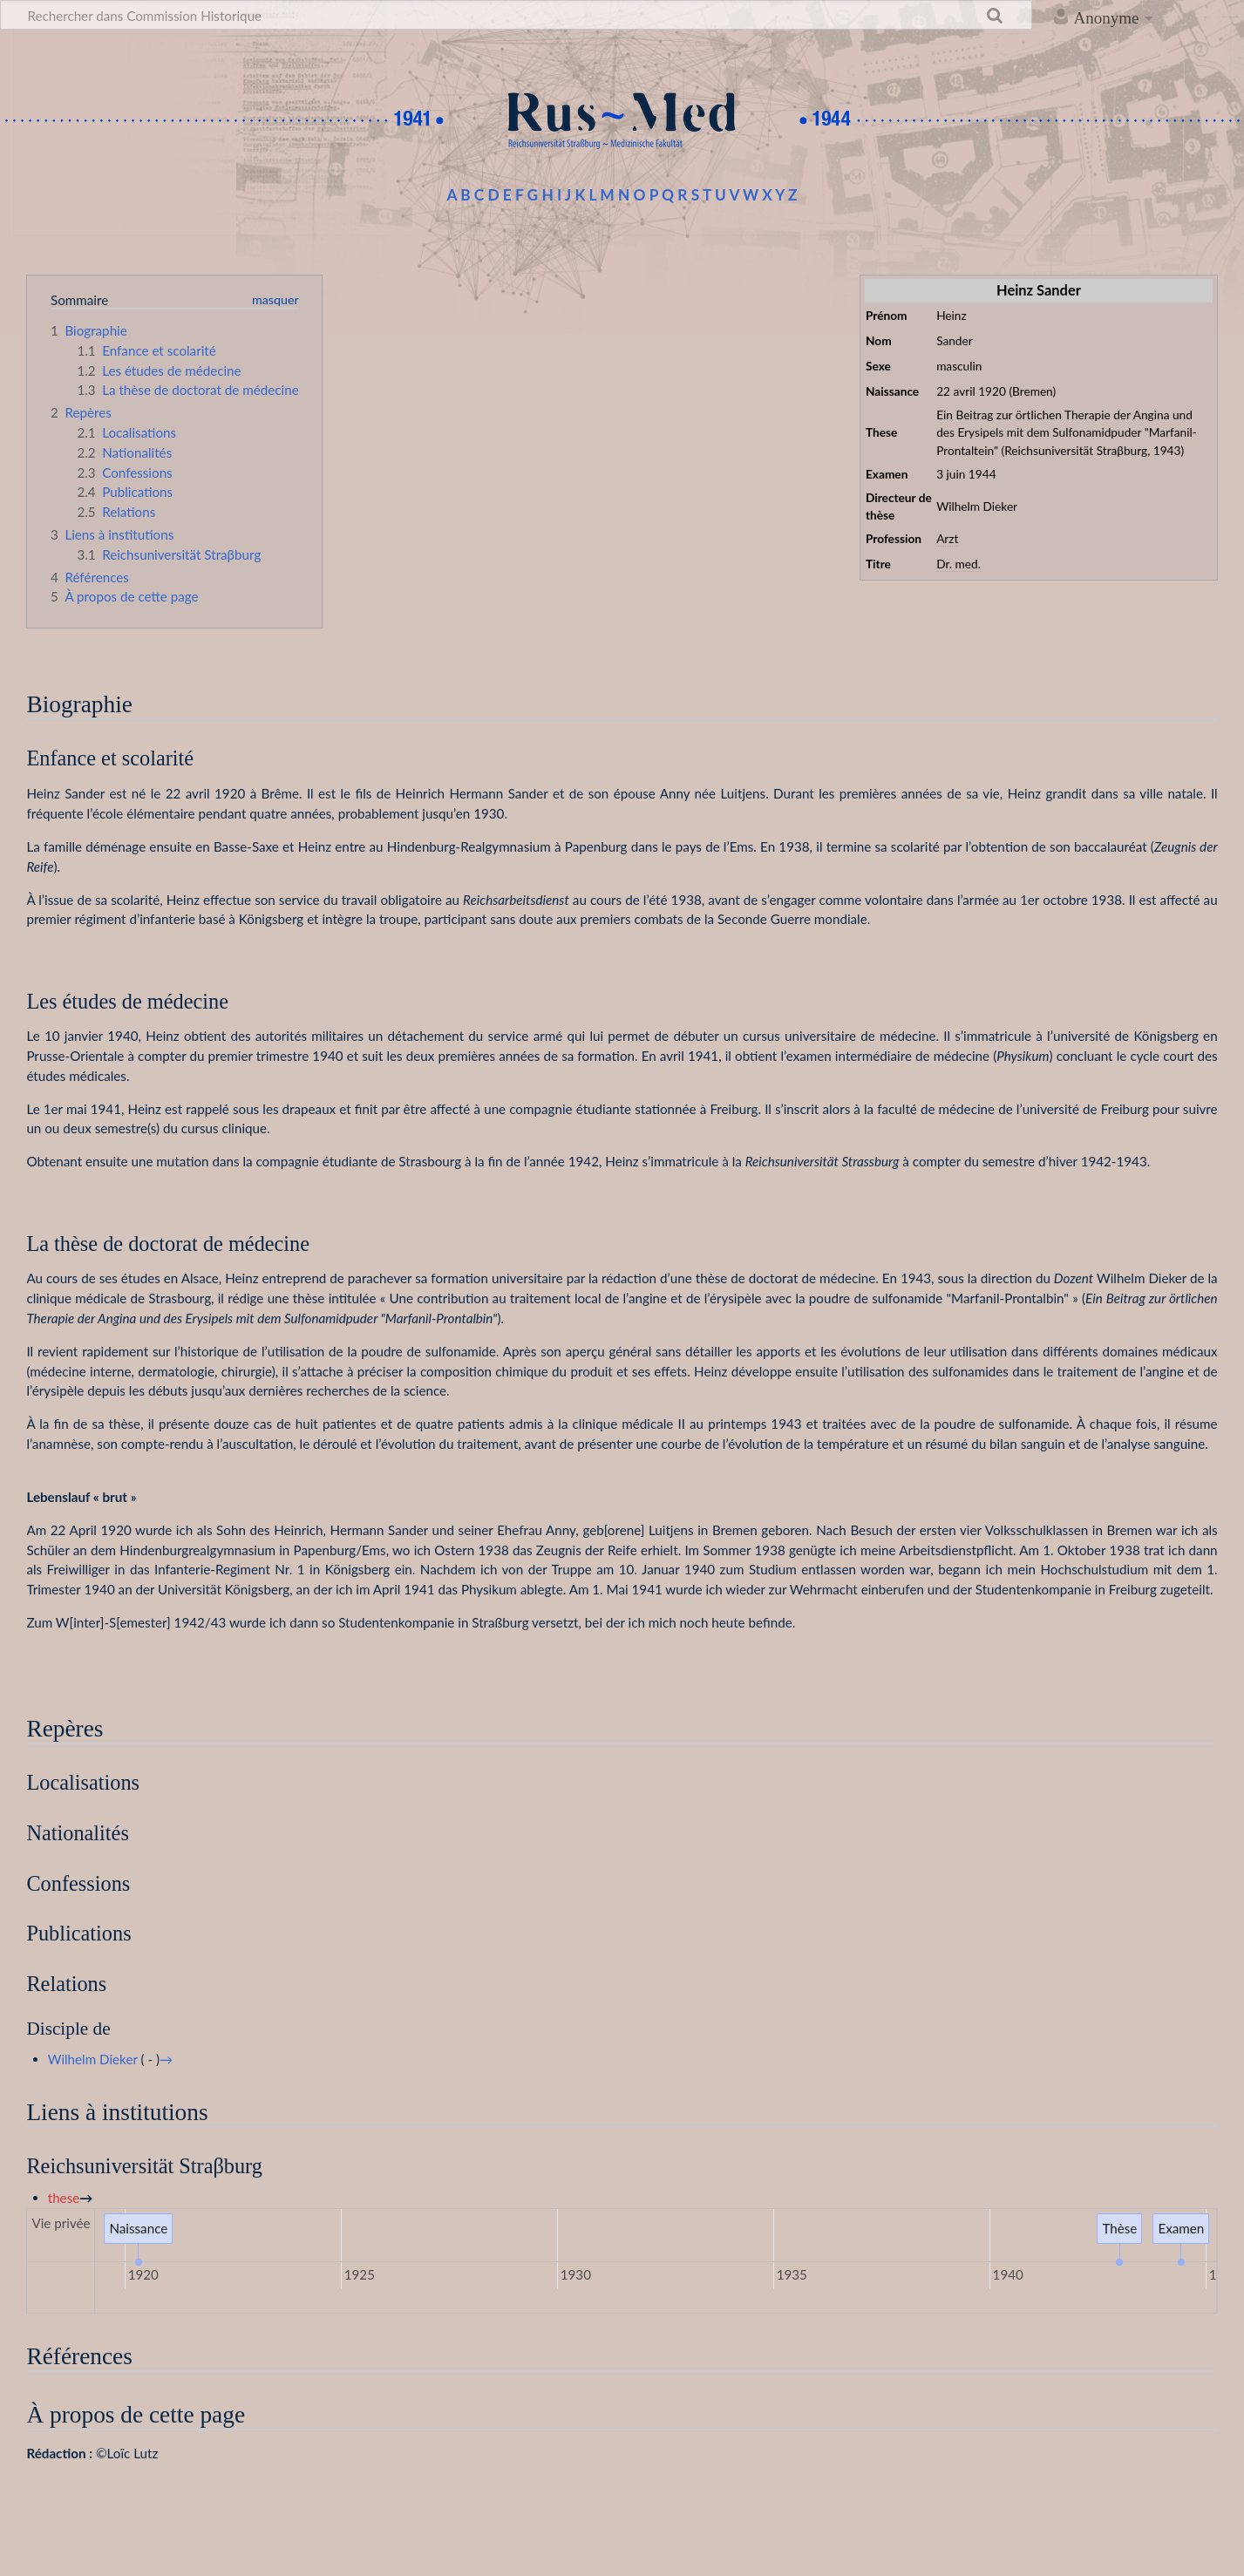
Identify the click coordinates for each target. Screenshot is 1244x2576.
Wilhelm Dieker (93, 2059)
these (64, 2198)
